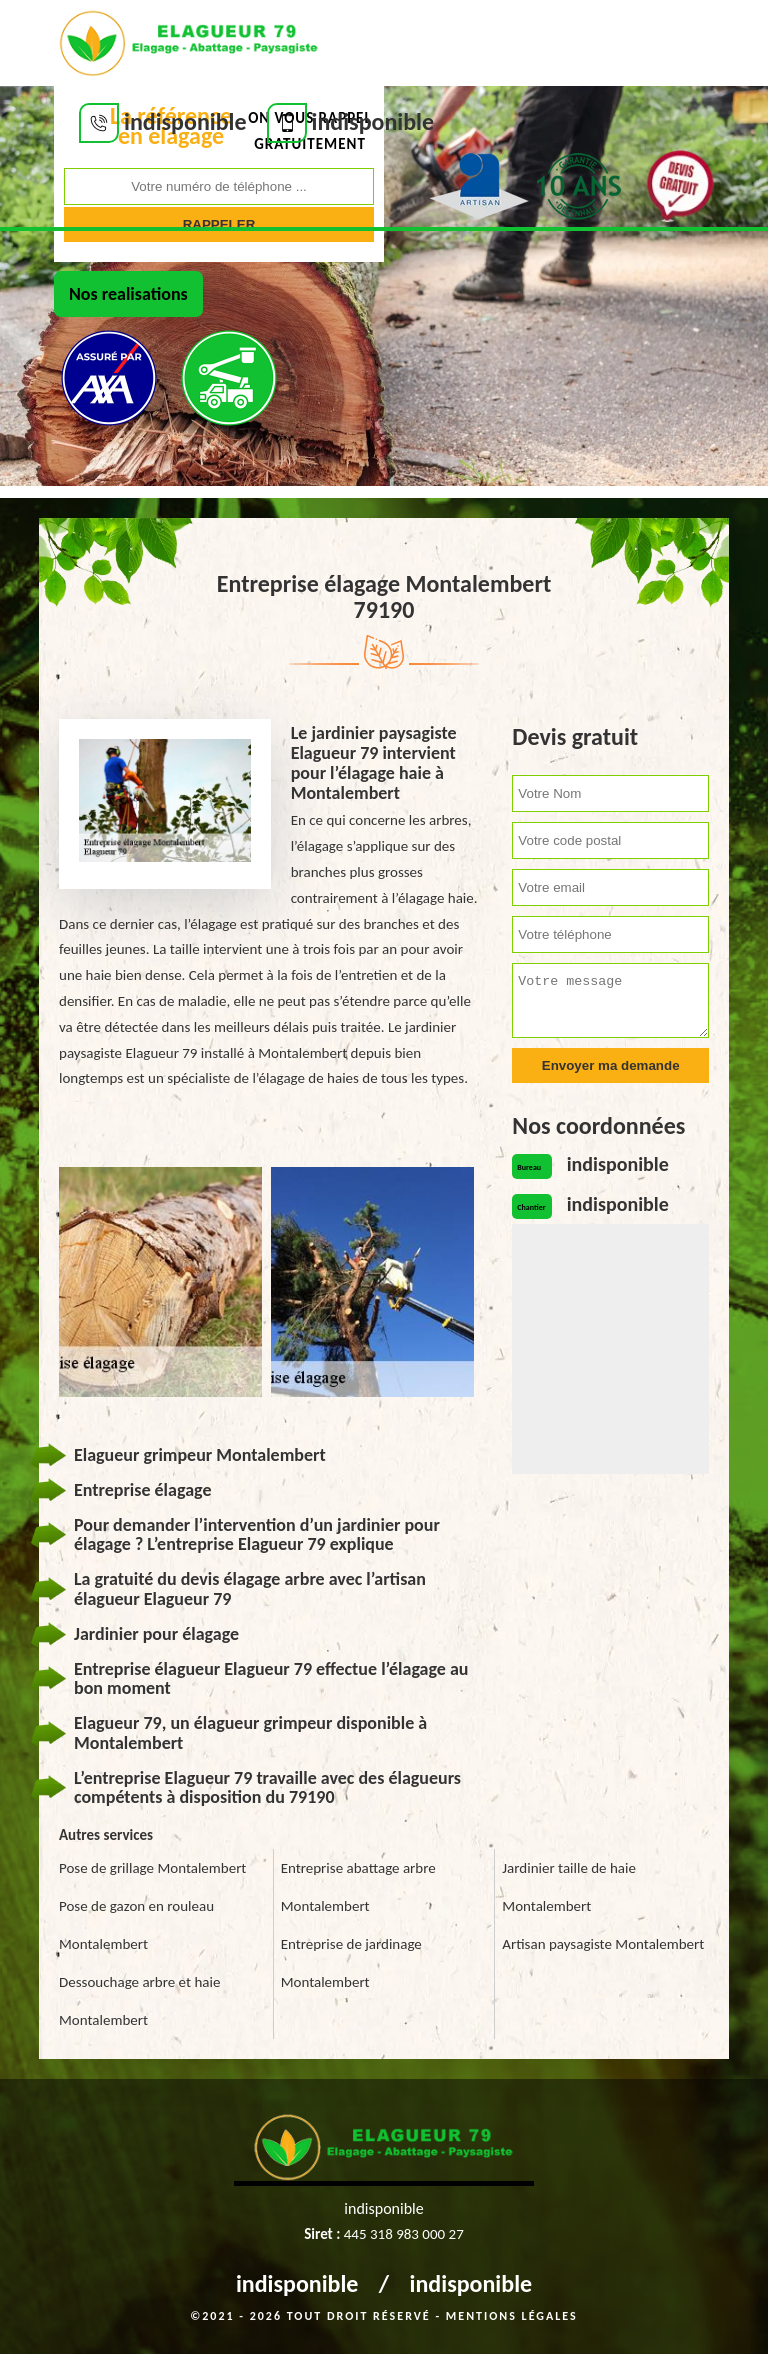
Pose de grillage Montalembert (152, 1868)
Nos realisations (128, 294)
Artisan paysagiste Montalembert (603, 1944)
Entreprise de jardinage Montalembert (351, 1963)
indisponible (297, 2283)
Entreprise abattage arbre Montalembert (358, 1887)
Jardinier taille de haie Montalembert (569, 1887)
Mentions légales (512, 2316)
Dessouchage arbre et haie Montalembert (139, 2001)
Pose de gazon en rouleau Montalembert (136, 1925)
